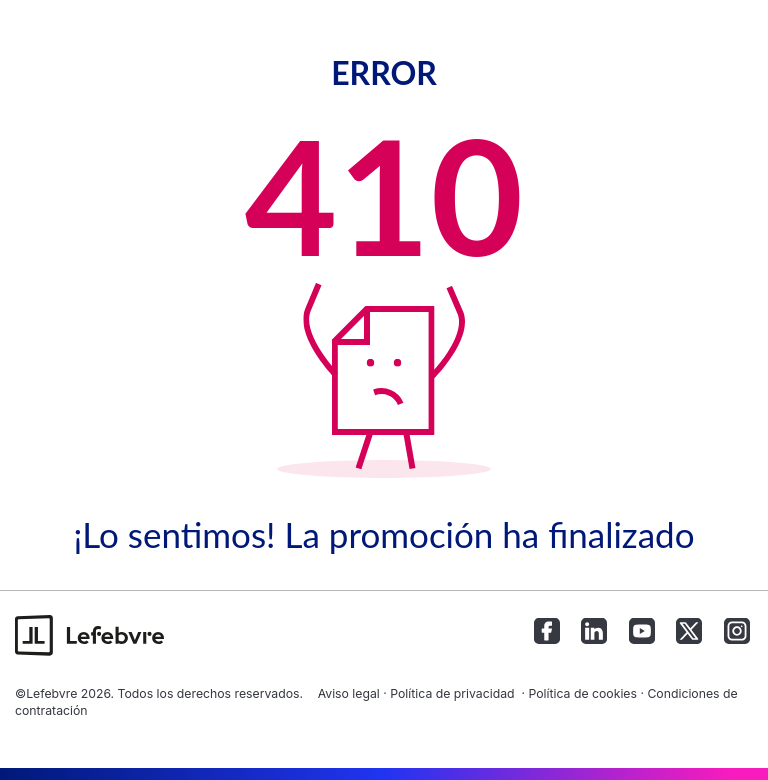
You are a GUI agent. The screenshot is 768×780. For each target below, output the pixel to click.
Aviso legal (349, 693)
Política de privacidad (452, 693)
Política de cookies (582, 693)
